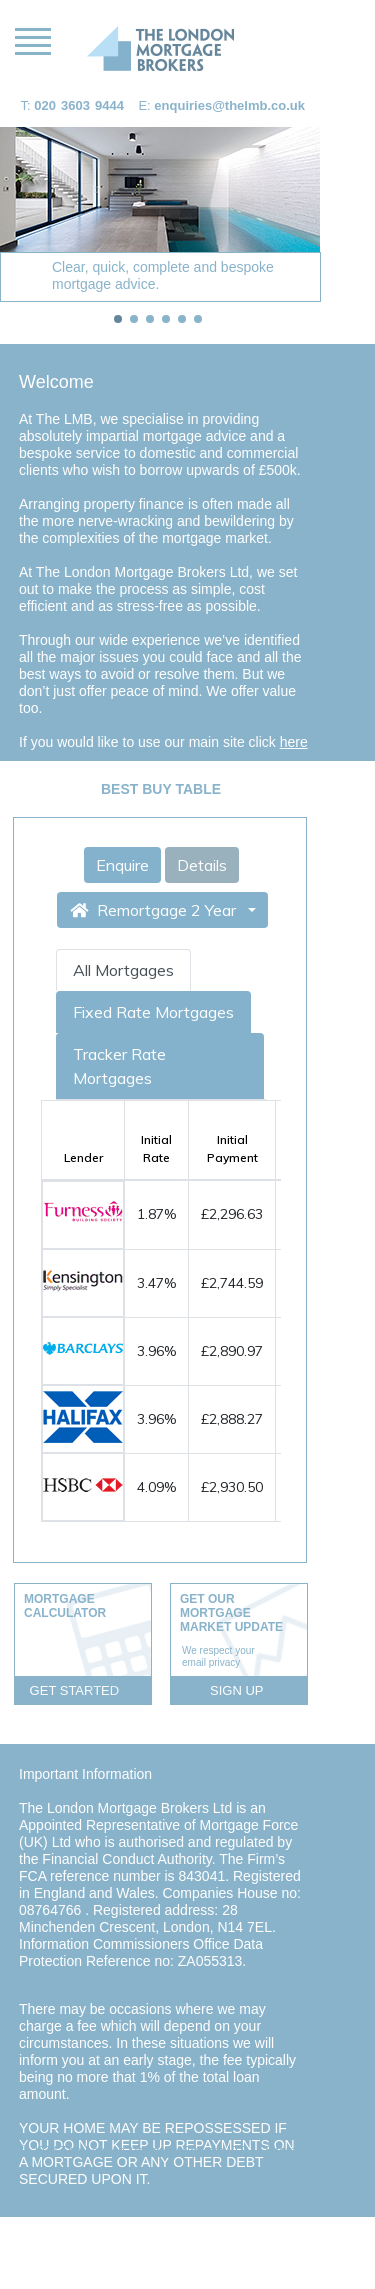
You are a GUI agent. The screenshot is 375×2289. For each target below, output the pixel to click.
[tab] (118, 319)
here (294, 742)
